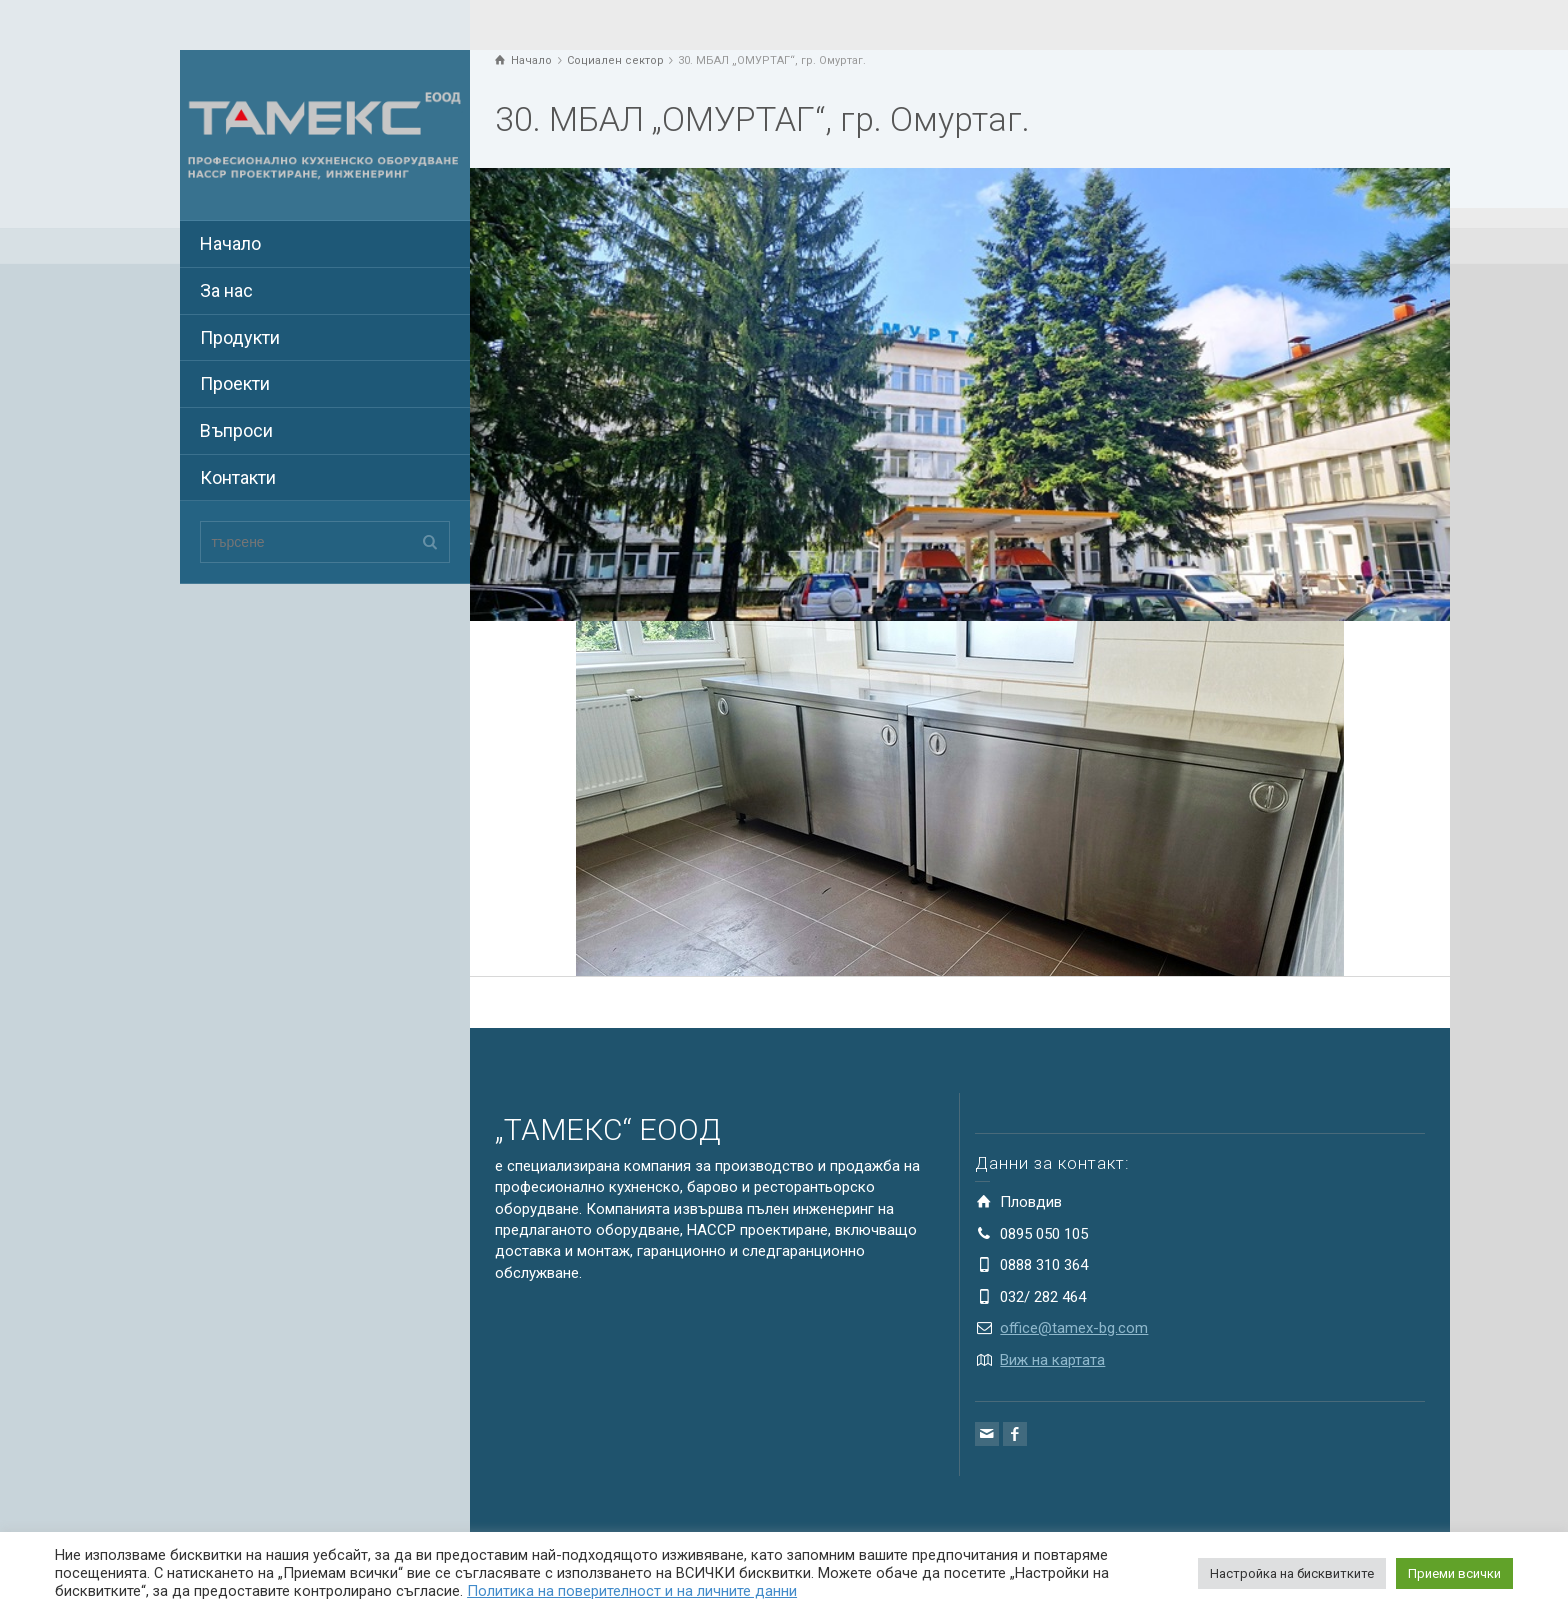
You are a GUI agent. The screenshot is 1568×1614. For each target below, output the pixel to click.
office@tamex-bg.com (1074, 1328)
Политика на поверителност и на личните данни (632, 1591)
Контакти (238, 477)
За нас (226, 290)
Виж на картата (1052, 1360)
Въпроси (236, 430)
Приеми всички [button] (1454, 1573)
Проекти (235, 383)
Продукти (240, 337)
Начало (230, 243)
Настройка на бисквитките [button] (1292, 1573)
